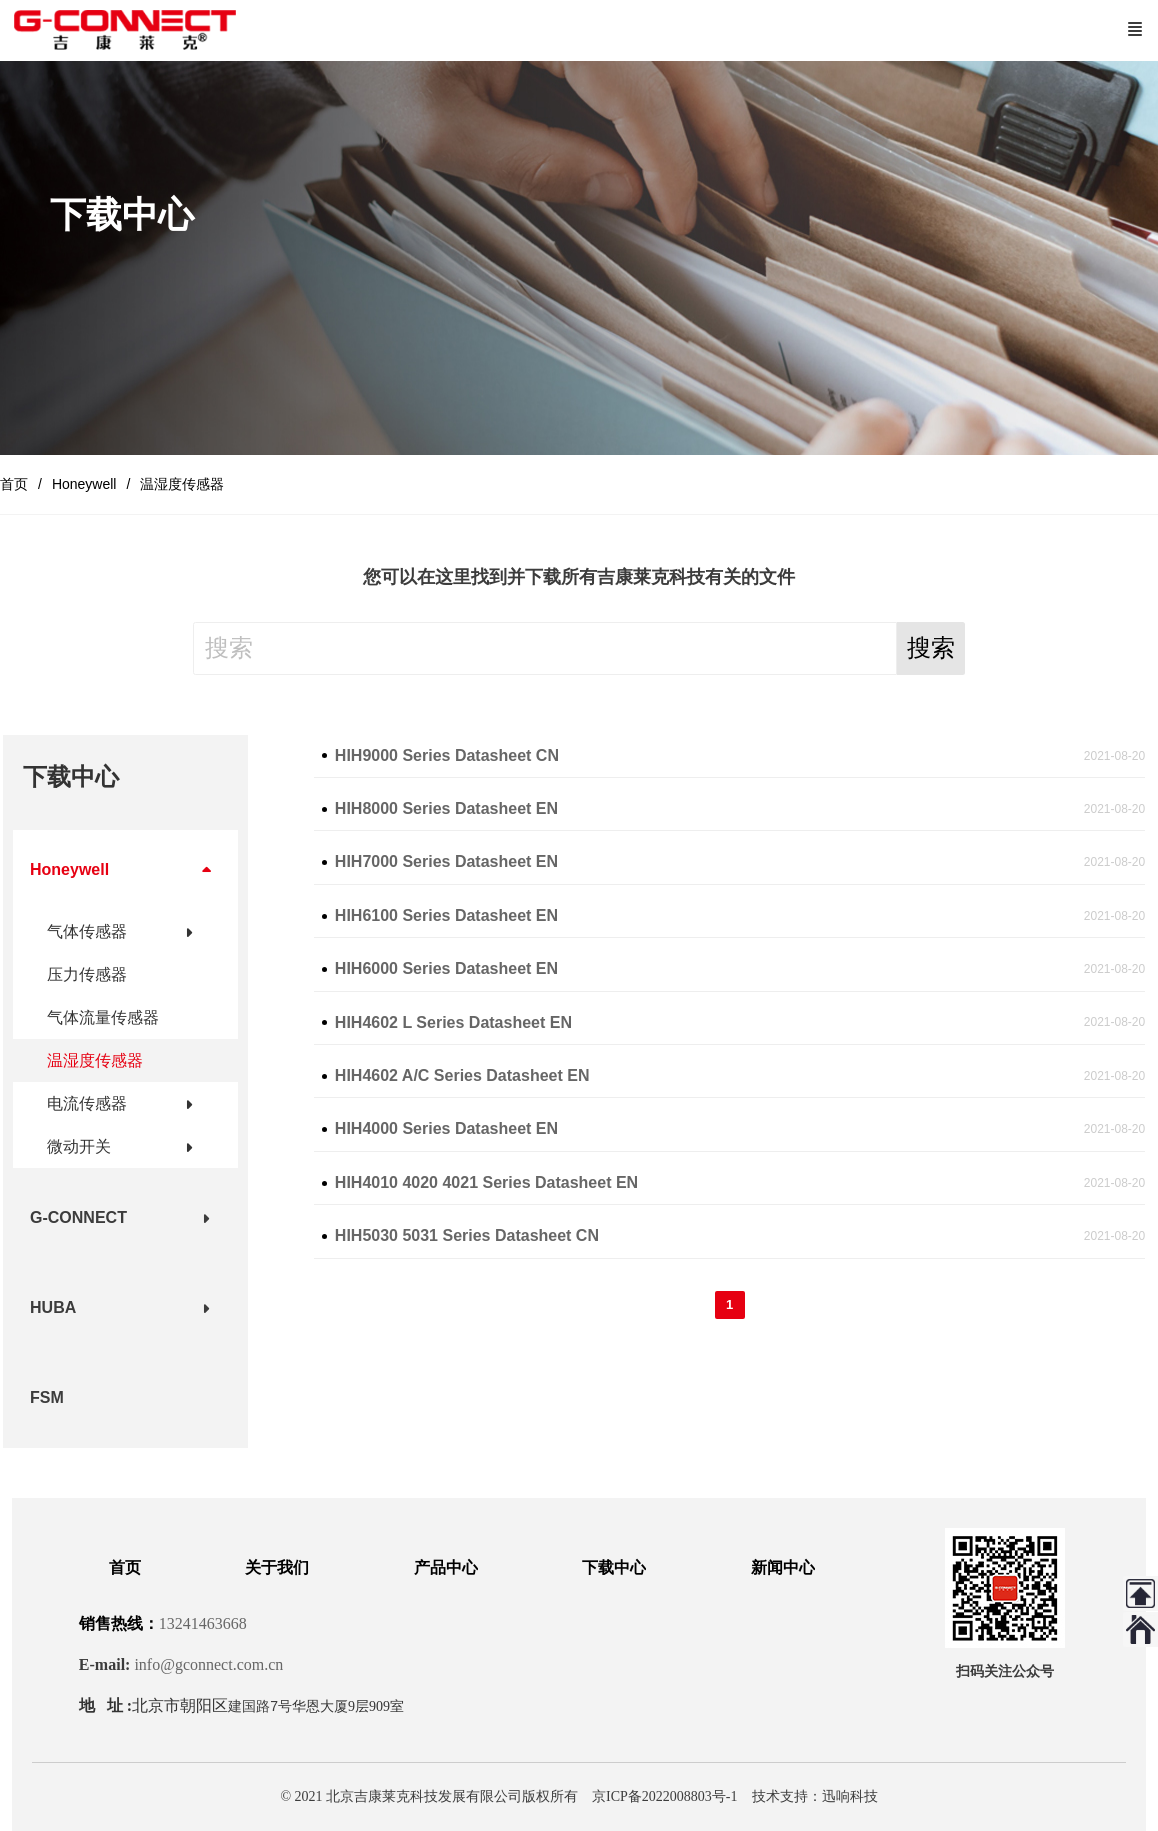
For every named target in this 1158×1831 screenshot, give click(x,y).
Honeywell (84, 484)
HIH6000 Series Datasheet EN (446, 968)
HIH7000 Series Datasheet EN (446, 861)
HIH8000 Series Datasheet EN (446, 808)
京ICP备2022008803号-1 (664, 1796)
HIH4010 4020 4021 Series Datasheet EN (486, 1182)
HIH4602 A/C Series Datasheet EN (462, 1075)
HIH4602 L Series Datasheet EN (453, 1022)
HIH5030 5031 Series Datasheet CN (467, 1235)
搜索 (931, 647)
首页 (14, 484)
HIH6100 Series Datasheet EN (446, 915)
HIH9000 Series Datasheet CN (447, 755)
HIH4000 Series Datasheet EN (446, 1128)
